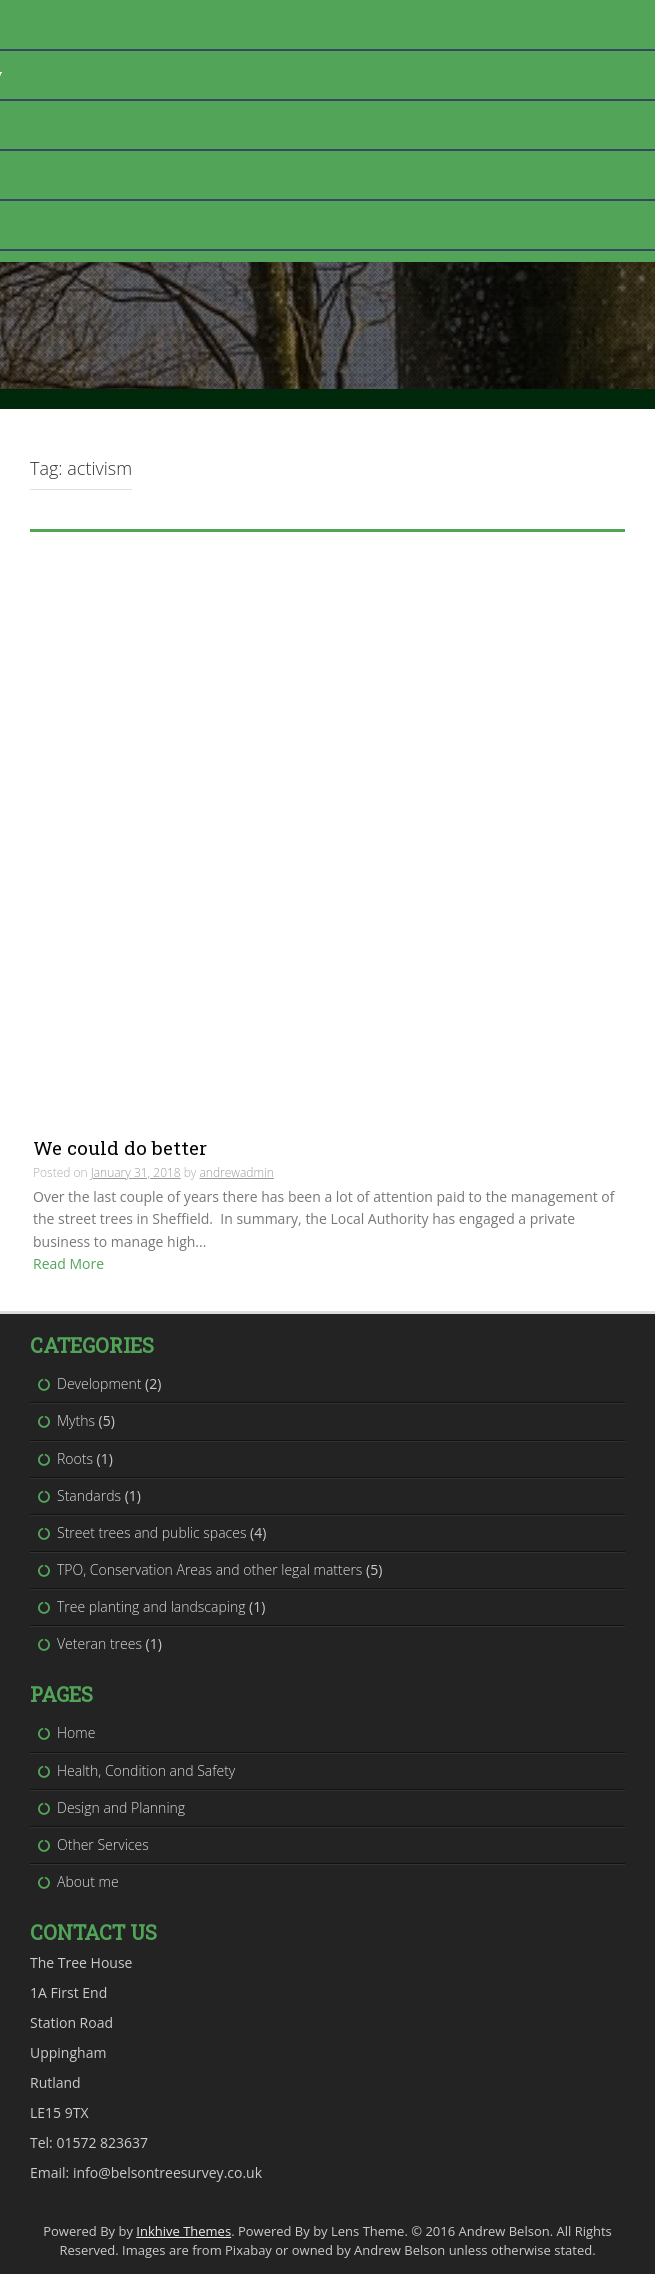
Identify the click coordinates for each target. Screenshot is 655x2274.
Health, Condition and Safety (146, 1770)
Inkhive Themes (183, 2231)
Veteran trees (99, 1643)
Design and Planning (121, 1807)
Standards (89, 1495)
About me (88, 1881)
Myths (76, 1420)
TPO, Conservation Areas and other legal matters (209, 1569)
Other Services (103, 1844)
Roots (75, 1458)
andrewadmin (236, 1172)
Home (76, 1732)
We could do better (120, 1147)
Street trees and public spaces (151, 1532)
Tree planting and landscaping (151, 1606)
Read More (68, 1263)
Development (99, 1383)
